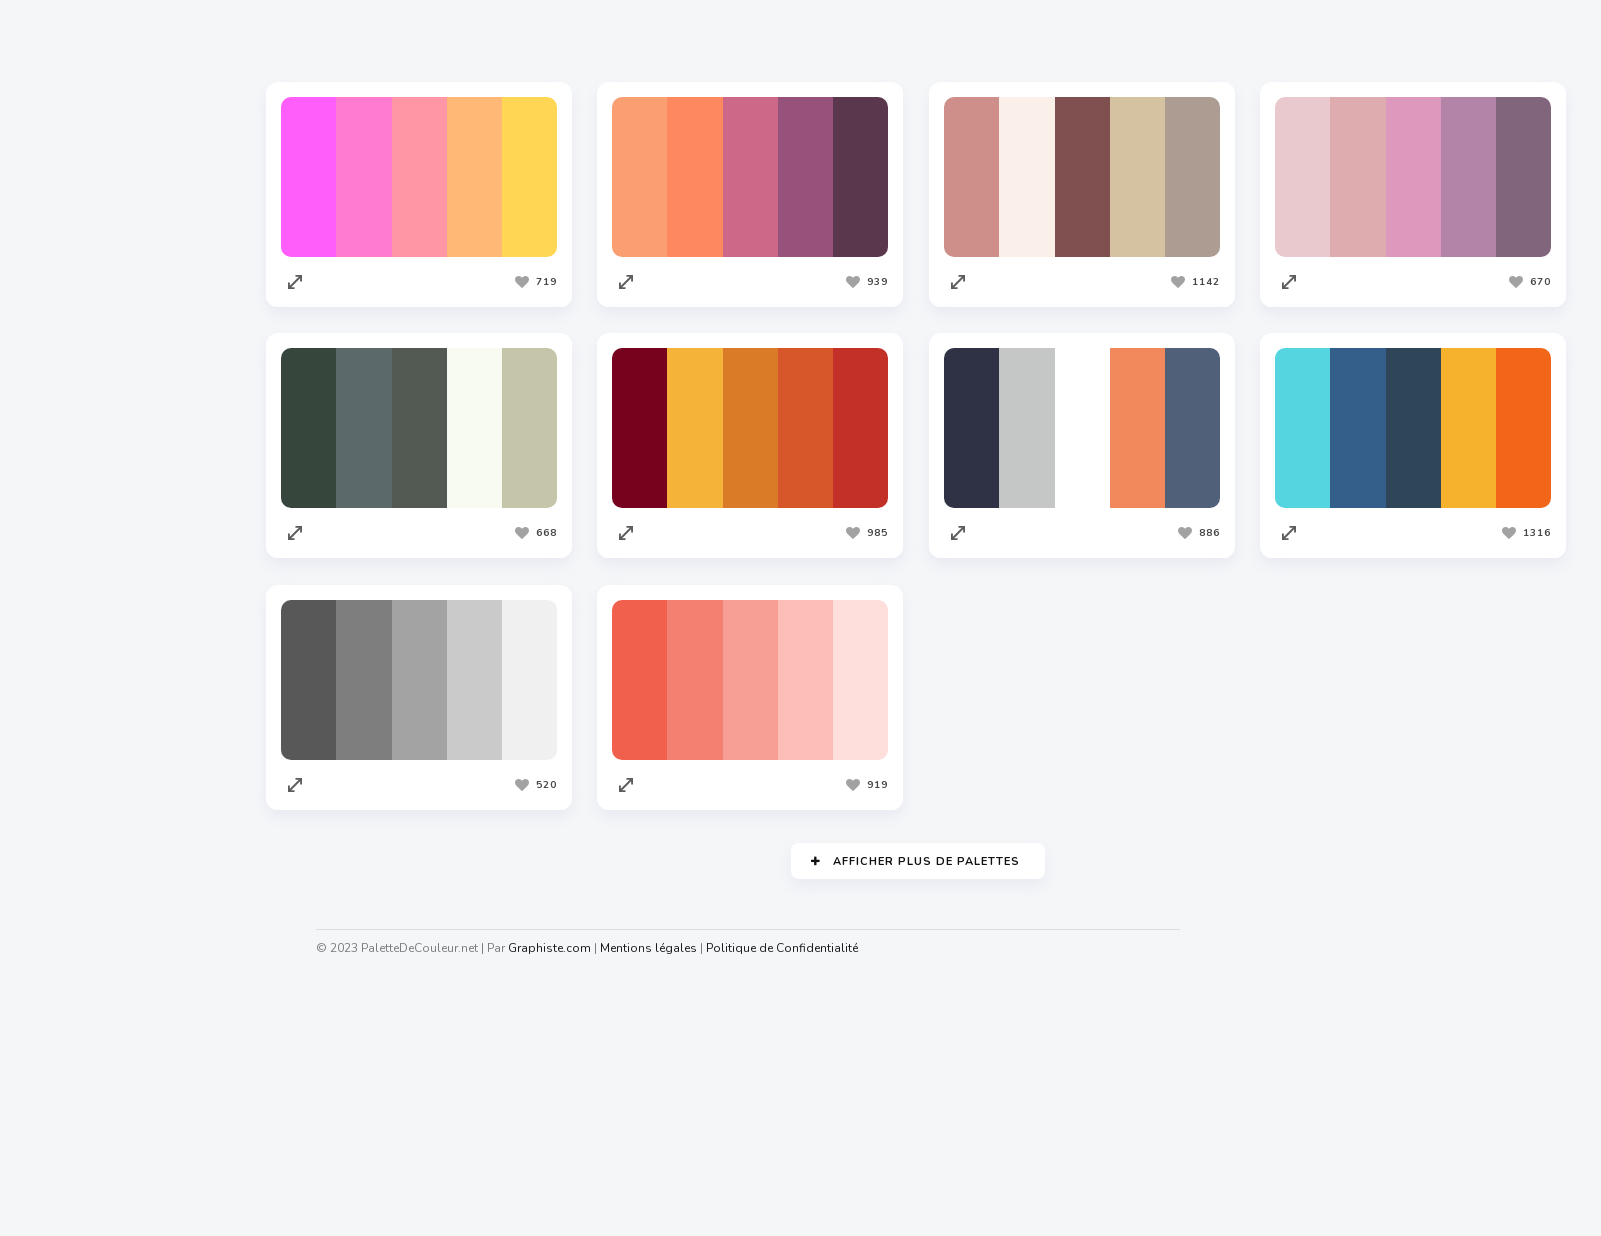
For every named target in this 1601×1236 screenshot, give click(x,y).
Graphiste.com (79, 831)
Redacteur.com (81, 907)
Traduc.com (70, 945)
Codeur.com (71, 869)
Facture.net (69, 983)
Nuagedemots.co (87, 1178)
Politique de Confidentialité (786, 948)
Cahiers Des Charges (100, 1140)
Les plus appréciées (426, 39)
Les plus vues (581, 39)
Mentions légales (652, 948)
